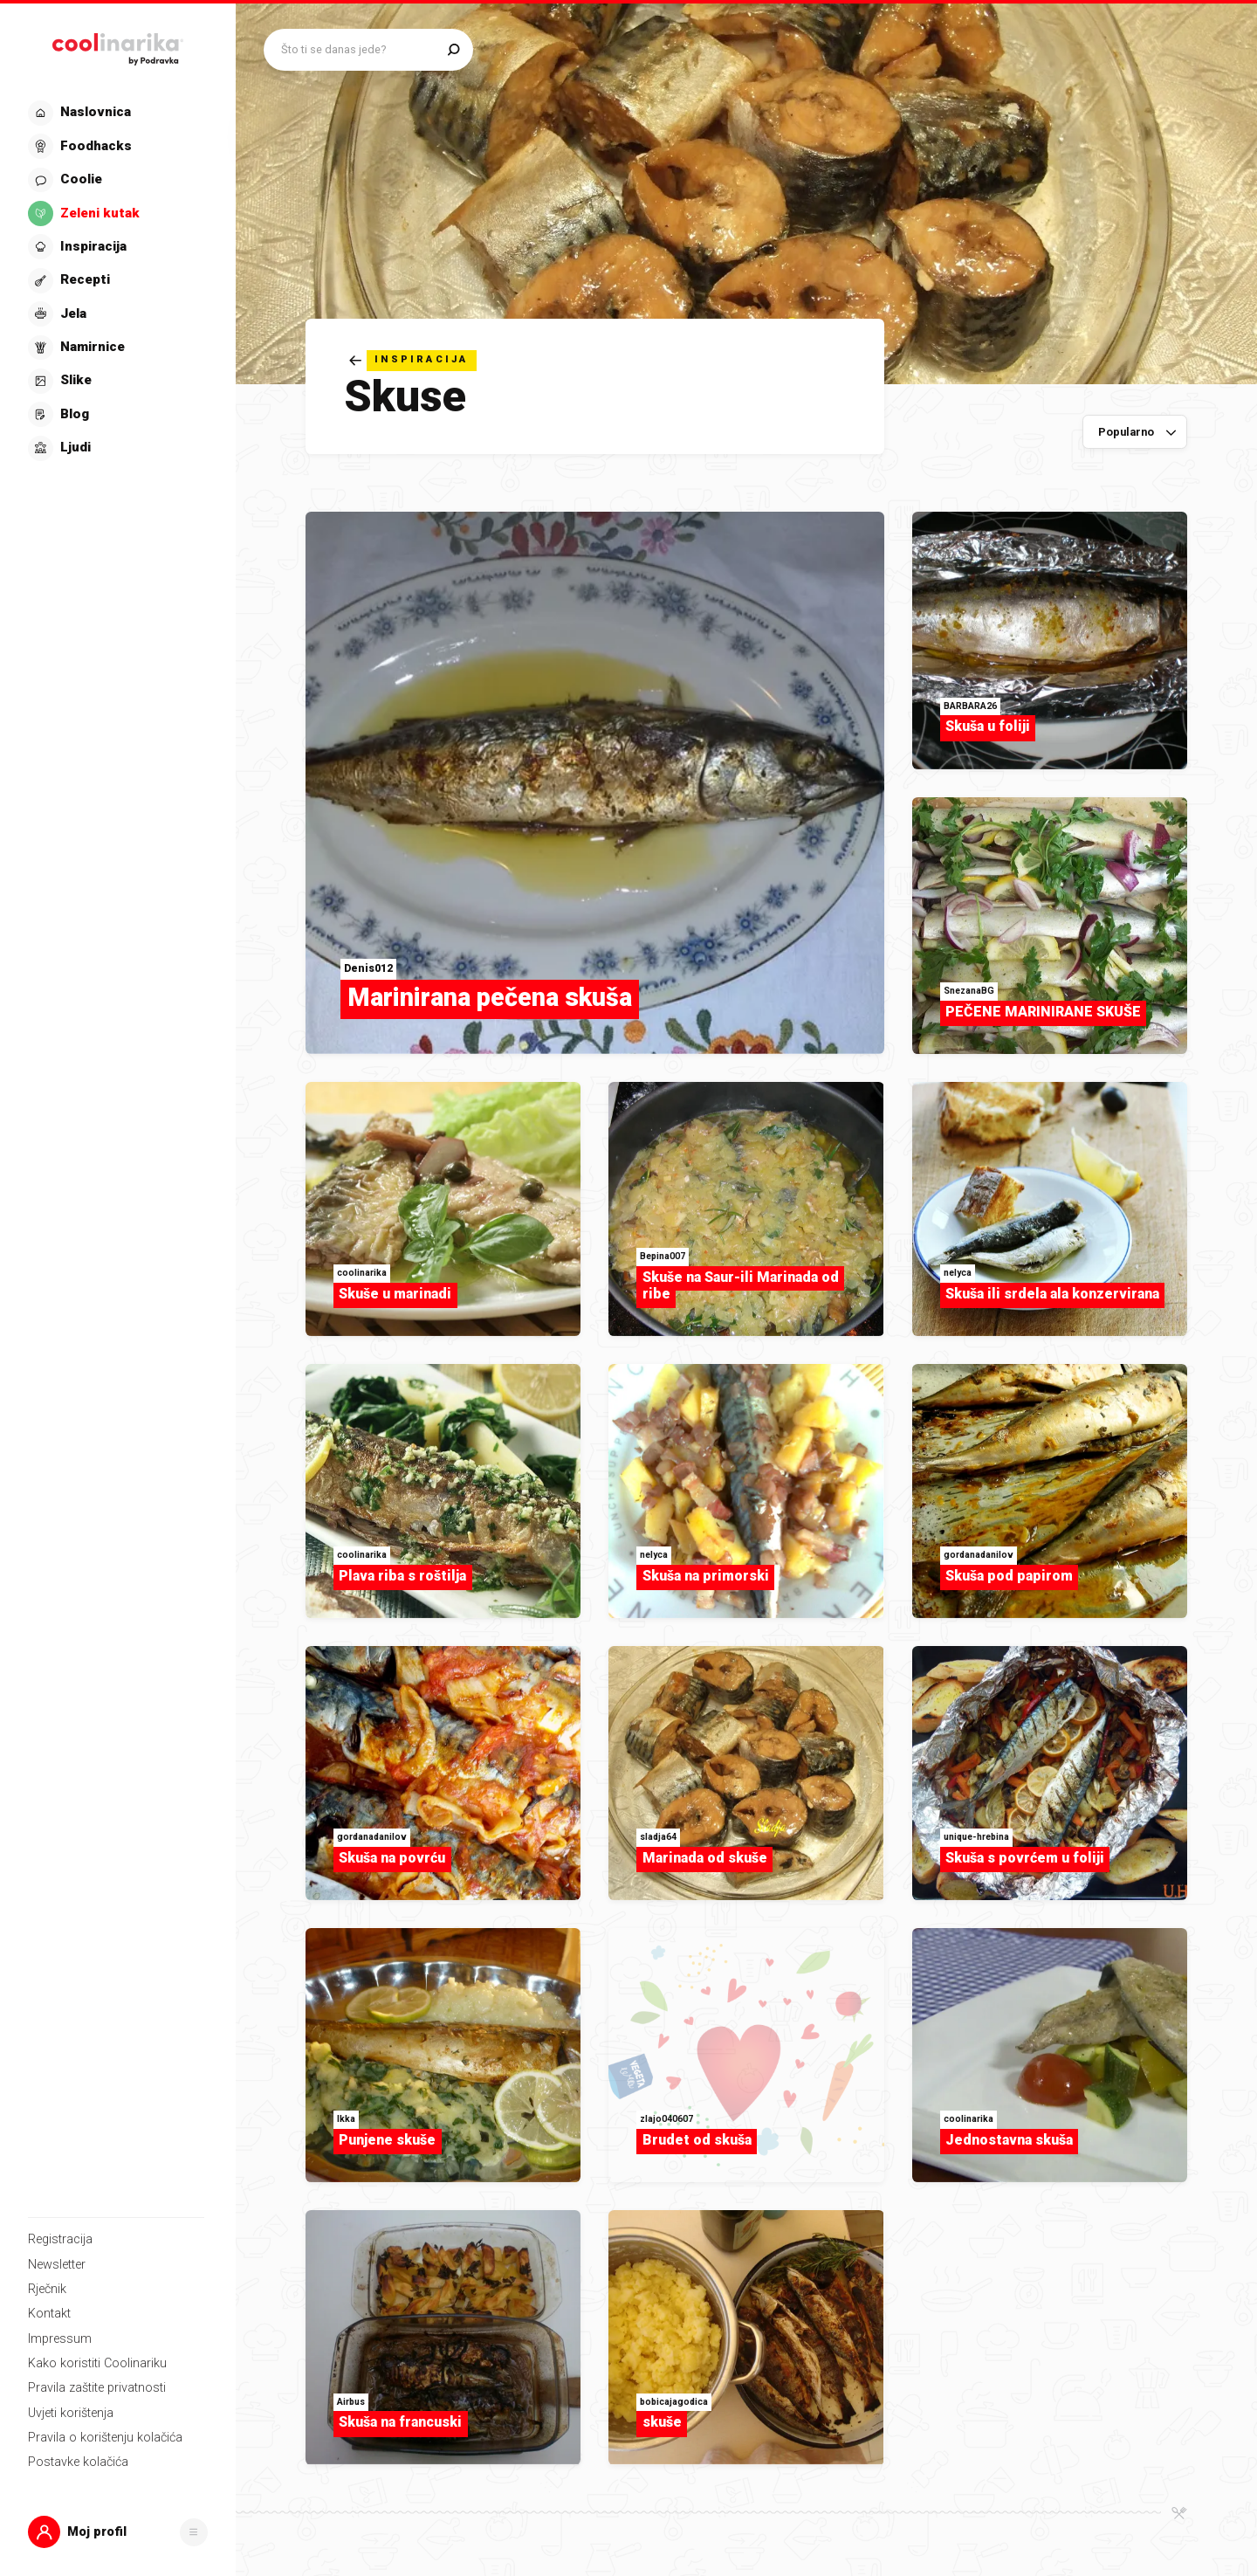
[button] (118, 2532)
